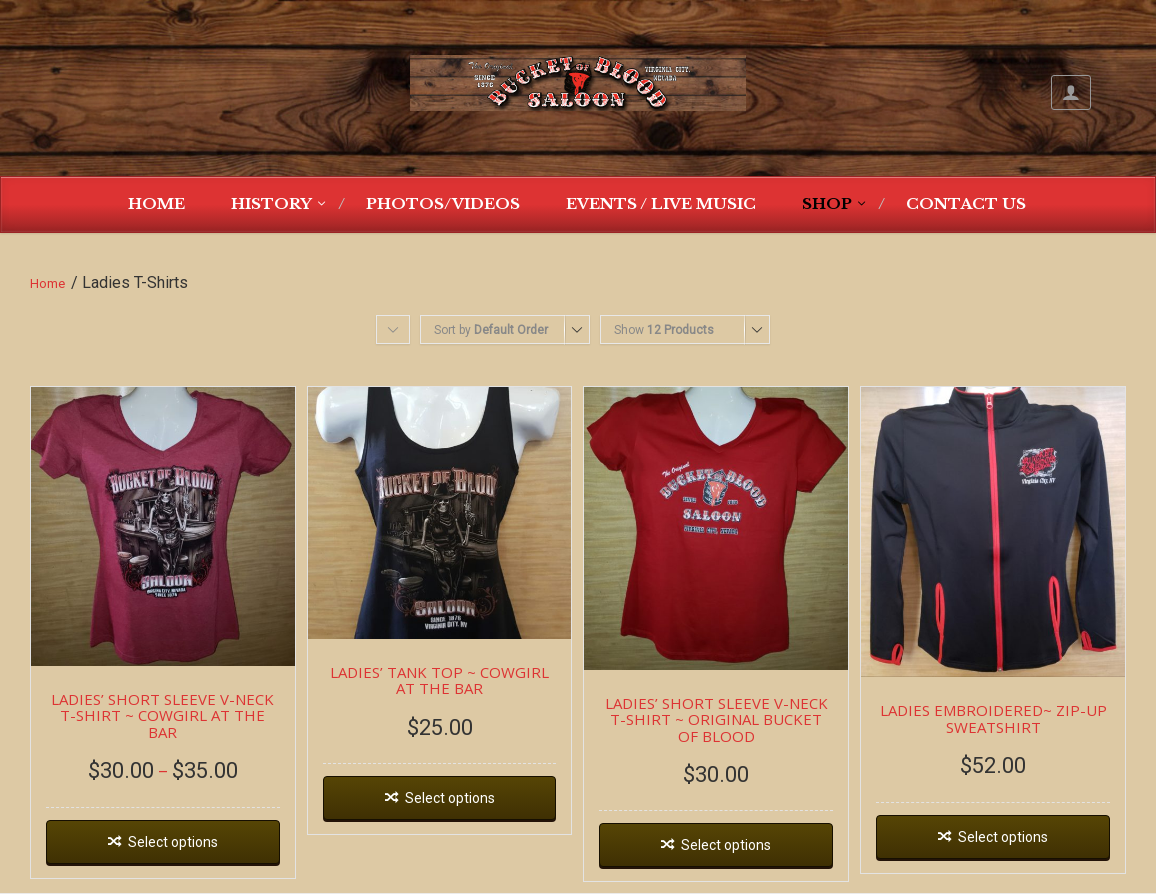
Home (156, 203)
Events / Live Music (661, 203)
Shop (827, 203)
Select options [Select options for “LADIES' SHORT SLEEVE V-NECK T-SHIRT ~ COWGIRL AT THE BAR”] (173, 842)
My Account (1071, 92)
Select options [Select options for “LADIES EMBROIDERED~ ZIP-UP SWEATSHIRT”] (1003, 837)
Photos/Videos (443, 203)
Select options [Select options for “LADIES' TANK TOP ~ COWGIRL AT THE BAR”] (450, 798)
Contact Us (966, 203)
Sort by (491, 330)
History (271, 203)
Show (664, 330)
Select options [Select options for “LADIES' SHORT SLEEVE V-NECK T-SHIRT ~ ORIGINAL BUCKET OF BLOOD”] (726, 845)
